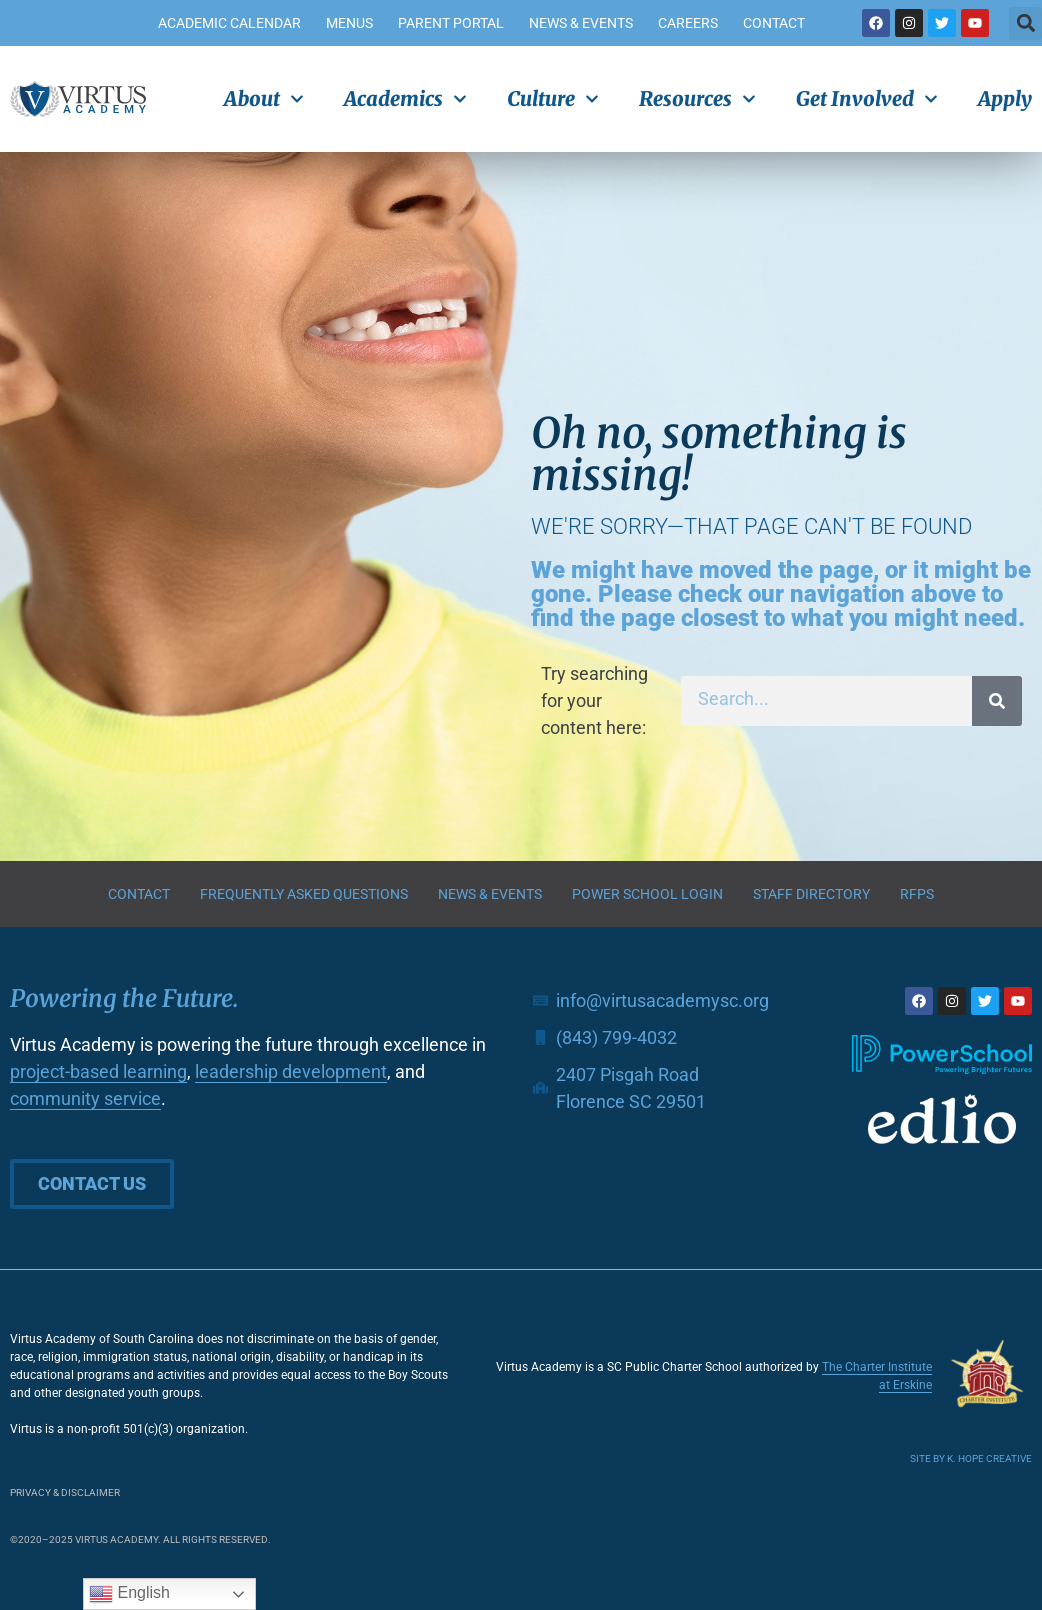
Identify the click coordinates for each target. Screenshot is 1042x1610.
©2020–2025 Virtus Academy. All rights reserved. (140, 1539)
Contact (774, 23)
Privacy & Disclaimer (65, 1492)
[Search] (997, 701)
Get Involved (867, 99)
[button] (1025, 23)
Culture (553, 99)
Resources (697, 99)
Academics (405, 99)
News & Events (581, 23)
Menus (349, 23)
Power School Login (647, 894)
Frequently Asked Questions (304, 894)
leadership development (291, 1071)
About (264, 99)
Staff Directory (811, 894)
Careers (688, 23)
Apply (1005, 98)
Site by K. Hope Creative (971, 1458)
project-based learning (98, 1071)
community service (85, 1098)
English (129, 1594)
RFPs (917, 894)
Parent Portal (451, 23)
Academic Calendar (229, 23)
